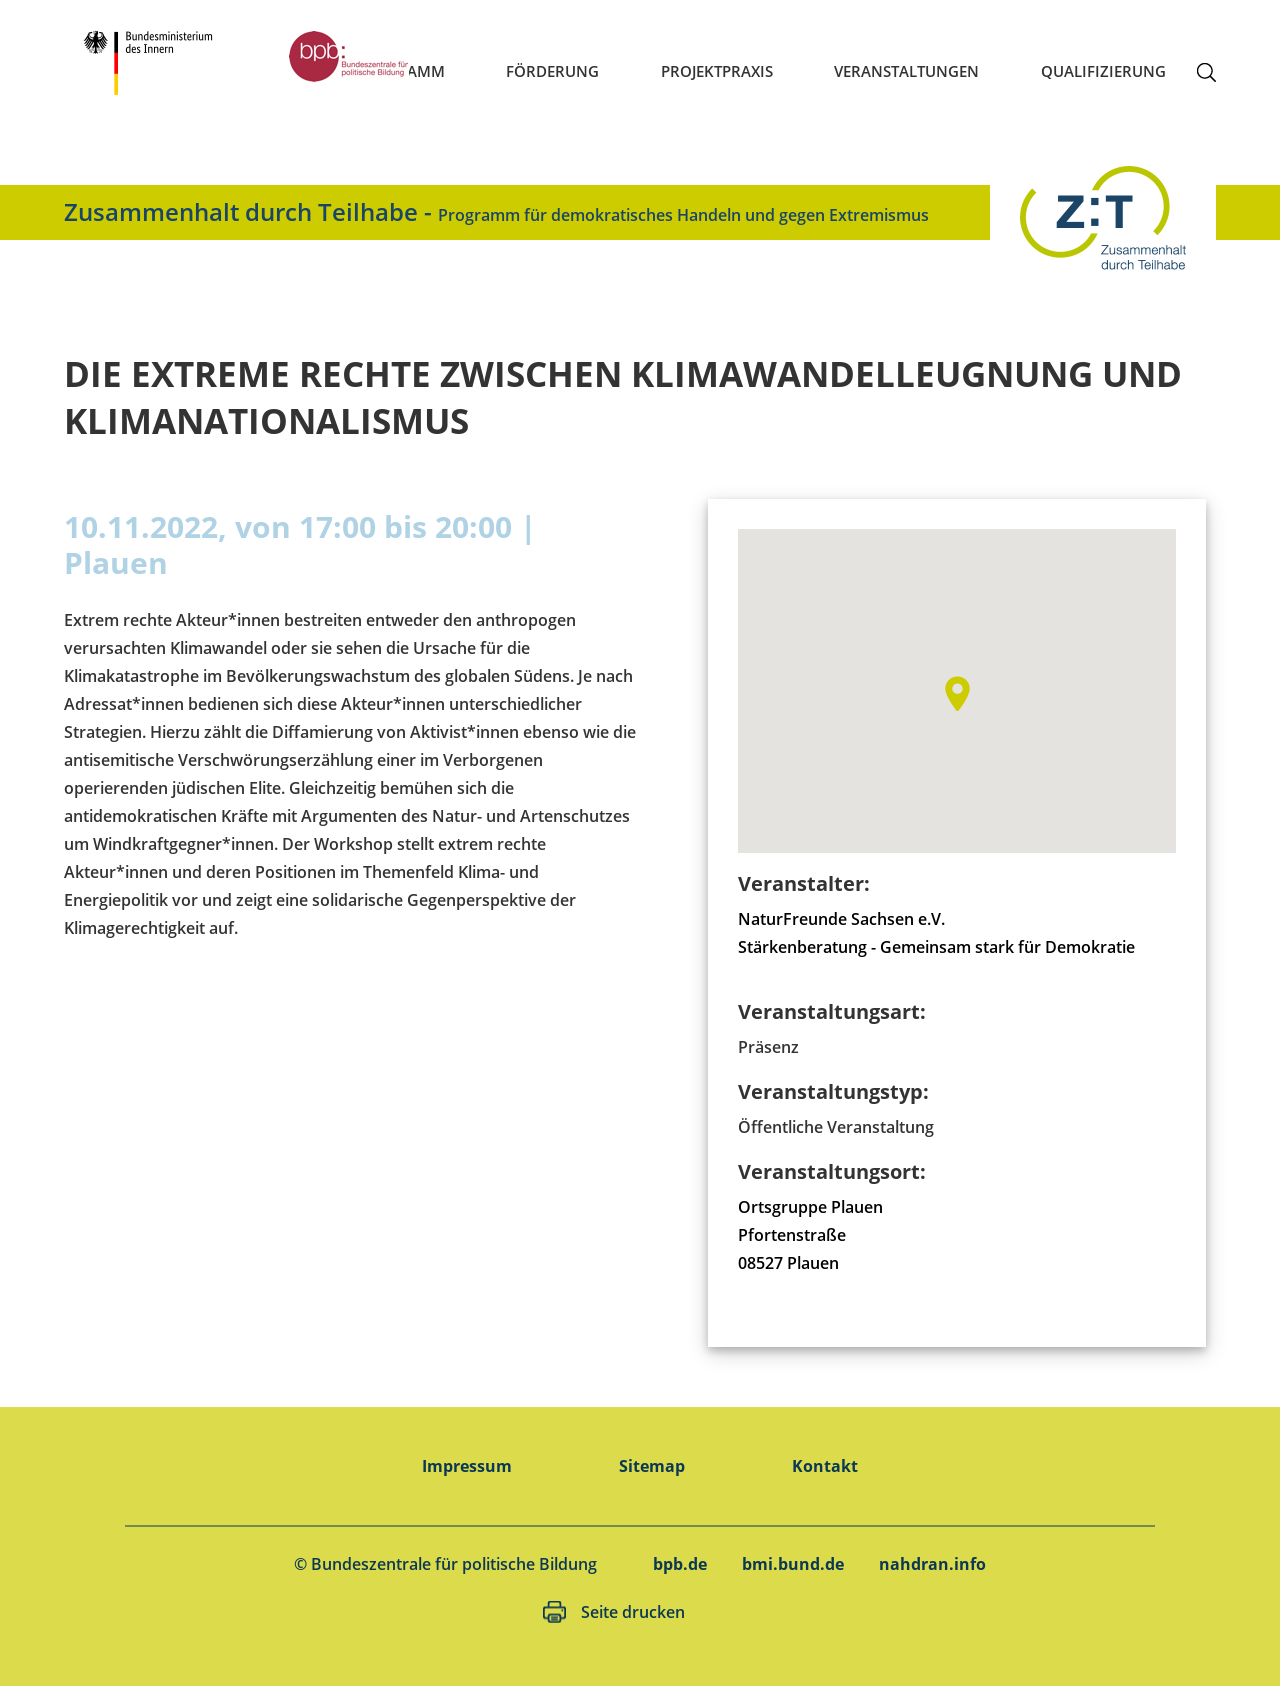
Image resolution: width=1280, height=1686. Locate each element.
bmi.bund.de (793, 1564)
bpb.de (680, 1564)
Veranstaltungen (906, 71)
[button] (957, 693)
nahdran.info (932, 1564)
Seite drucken (633, 1612)
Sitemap (652, 1466)
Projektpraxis (717, 71)
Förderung (552, 71)
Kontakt (825, 1466)
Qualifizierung (1103, 71)
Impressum (467, 1466)
